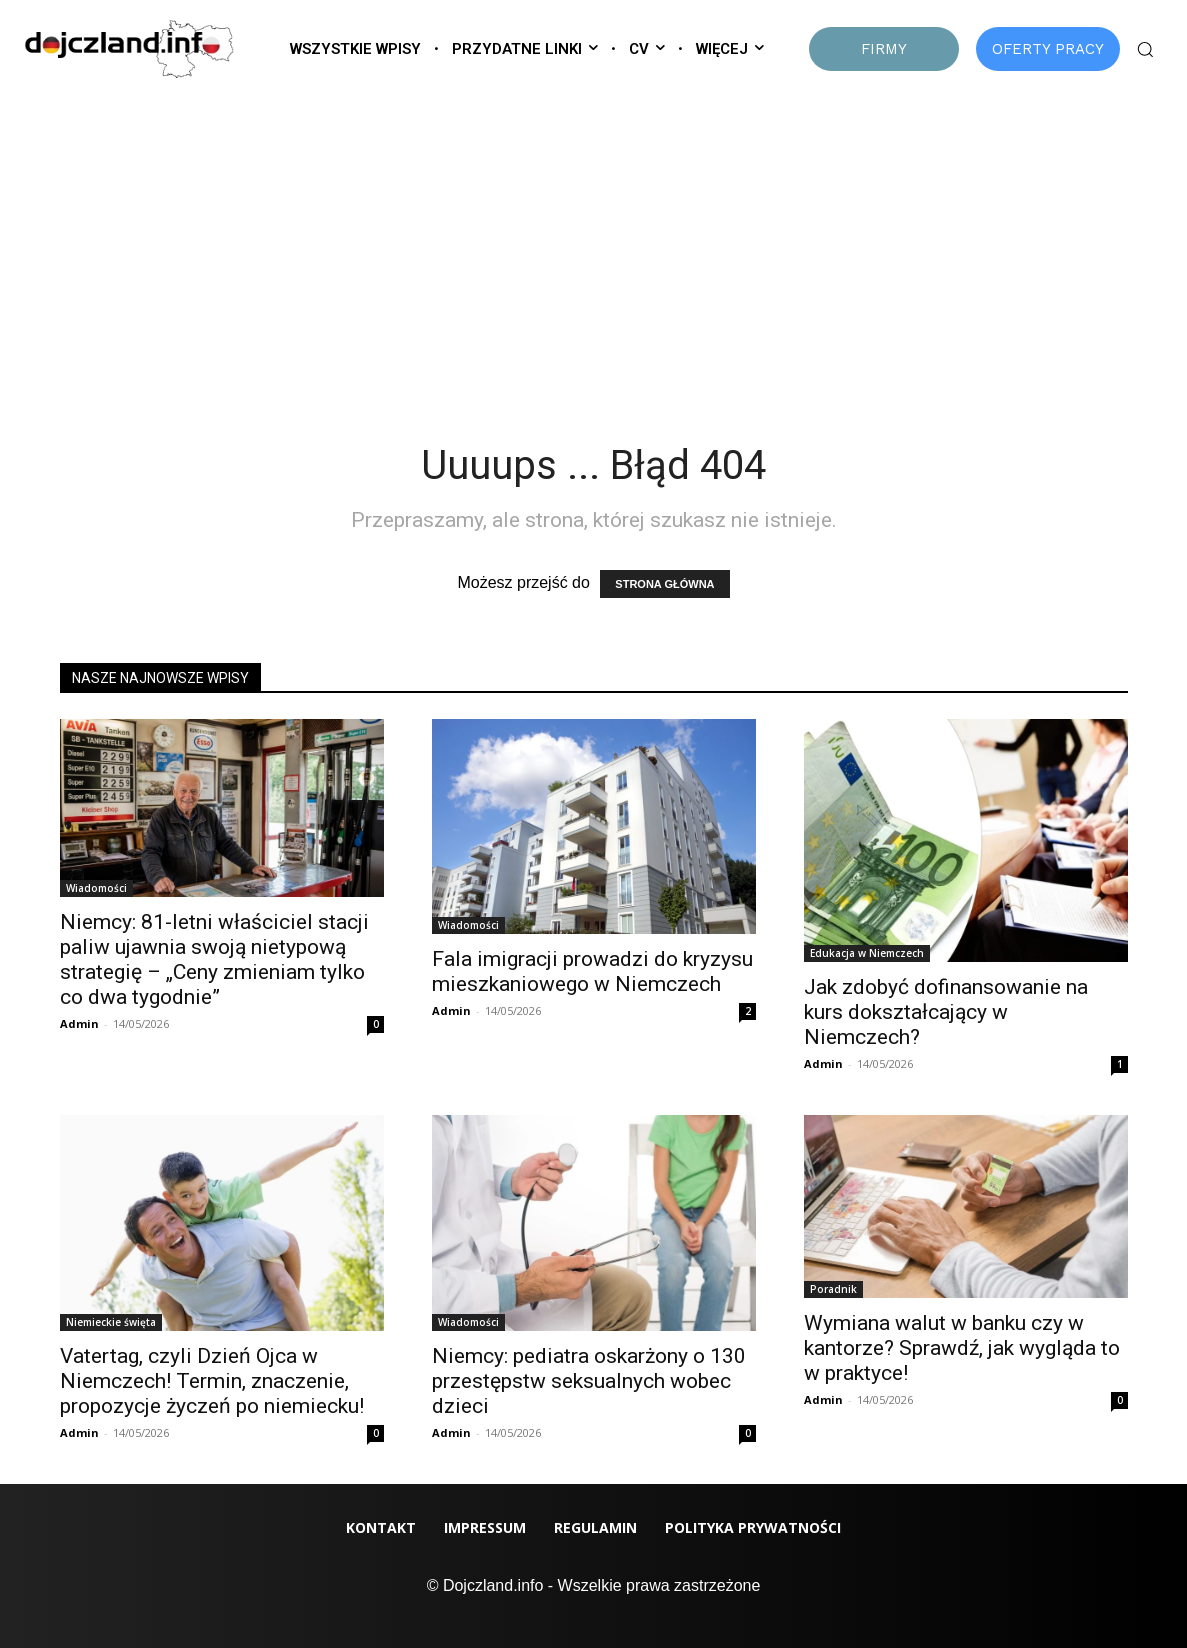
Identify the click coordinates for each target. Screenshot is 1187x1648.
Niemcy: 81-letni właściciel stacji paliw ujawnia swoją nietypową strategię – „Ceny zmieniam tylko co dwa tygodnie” (214, 959)
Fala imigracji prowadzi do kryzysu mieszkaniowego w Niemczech (592, 971)
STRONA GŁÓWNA (664, 584)
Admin (79, 1023)
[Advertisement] (593, 241)
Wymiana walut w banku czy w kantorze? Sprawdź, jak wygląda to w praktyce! (962, 1348)
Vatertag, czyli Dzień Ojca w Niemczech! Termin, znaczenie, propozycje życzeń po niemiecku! (212, 1381)
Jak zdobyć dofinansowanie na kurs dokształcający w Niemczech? (946, 1012)
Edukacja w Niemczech (867, 953)
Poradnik (833, 1289)
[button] (1145, 49)
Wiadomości (96, 888)
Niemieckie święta (111, 1322)
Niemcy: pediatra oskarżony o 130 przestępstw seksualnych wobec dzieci (589, 1381)
